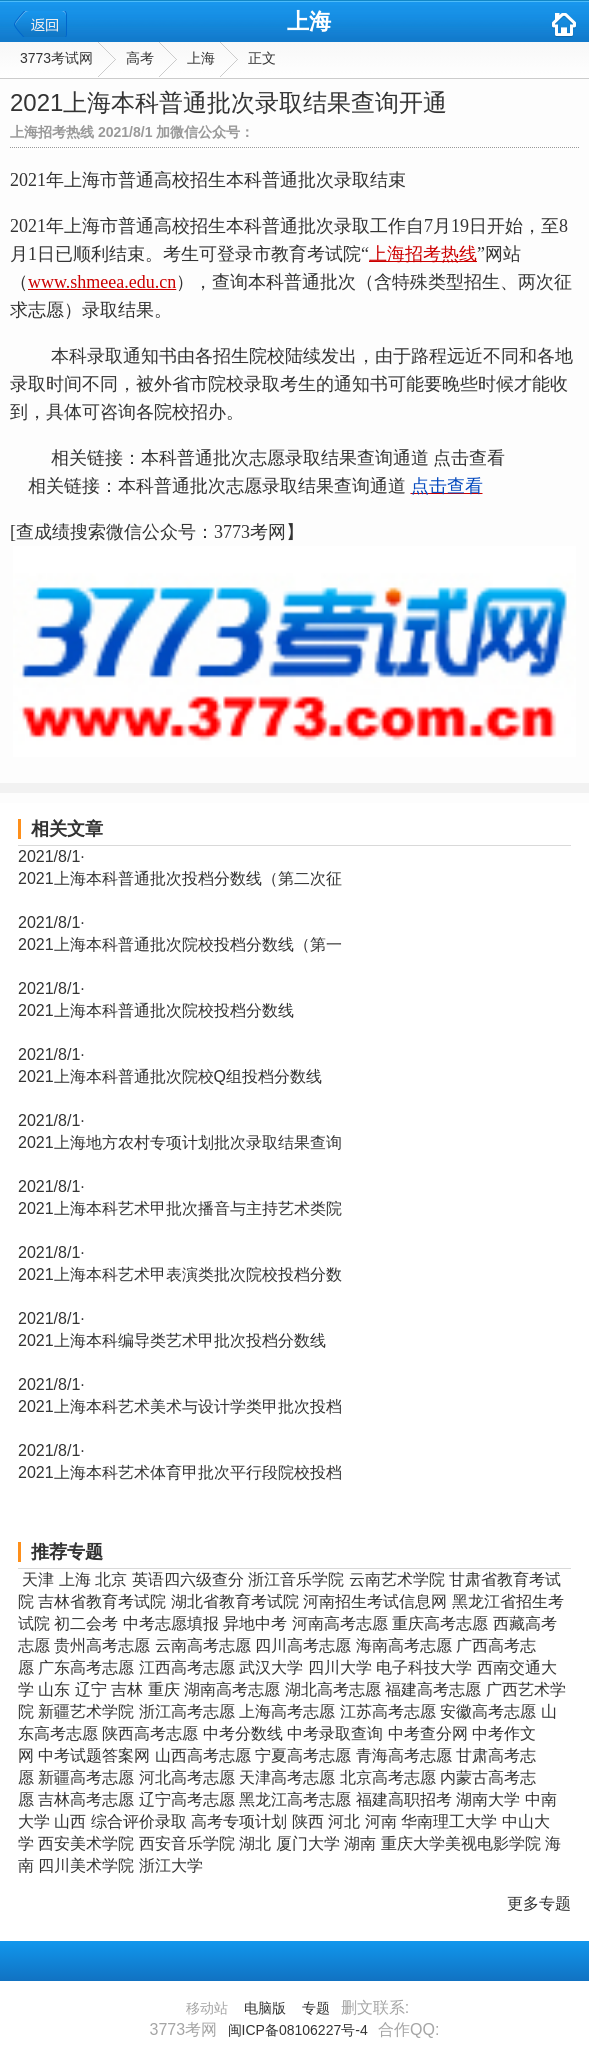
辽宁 (91, 1689)
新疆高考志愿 (86, 1777)
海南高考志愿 (404, 1645)
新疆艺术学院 (86, 1711)
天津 (38, 1579)
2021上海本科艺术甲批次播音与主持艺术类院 (180, 1208)
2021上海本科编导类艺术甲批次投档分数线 (172, 1340)
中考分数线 (243, 1733)
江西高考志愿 (187, 1667)
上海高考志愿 (287, 1711)
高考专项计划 (239, 1821)
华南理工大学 (449, 1821)
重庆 (164, 1689)
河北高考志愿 (187, 1777)
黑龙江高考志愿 (295, 1799)
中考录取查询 (335, 1733)
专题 (316, 2008)
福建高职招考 (404, 1799)
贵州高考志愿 (102, 1645)
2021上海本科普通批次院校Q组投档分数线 (170, 1076)
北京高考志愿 (388, 1777)
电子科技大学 (424, 1667)
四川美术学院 (86, 1865)
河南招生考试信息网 (375, 1601)
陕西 (308, 1821)
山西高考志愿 (203, 1755)
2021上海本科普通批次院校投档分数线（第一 (180, 944)
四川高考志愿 (303, 1645)
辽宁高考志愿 (187, 1799)
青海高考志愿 (404, 1755)
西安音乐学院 (187, 1843)
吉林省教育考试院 (102, 1601)
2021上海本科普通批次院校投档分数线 (156, 1010)
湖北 (255, 1843)
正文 (262, 58)
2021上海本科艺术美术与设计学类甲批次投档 (180, 1406)
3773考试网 (56, 58)
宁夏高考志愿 (303, 1755)
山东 (54, 1689)
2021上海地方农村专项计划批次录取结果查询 (180, 1142)
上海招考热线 (423, 254)
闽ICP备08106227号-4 (298, 2030)
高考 (140, 58)
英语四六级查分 (188, 1579)
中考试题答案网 (94, 1755)
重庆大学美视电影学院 (461, 1843)
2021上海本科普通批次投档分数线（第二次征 (180, 878)
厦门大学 (308, 1843)
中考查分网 (428, 1733)
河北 (344, 1821)
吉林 (127, 1689)
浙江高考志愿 (187, 1711)
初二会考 (86, 1623)
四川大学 (340, 1667)
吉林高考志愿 (86, 1799)
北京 (111, 1579)
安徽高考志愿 (488, 1711)
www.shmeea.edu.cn (102, 282)
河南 (381, 1821)
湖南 (360, 1843)
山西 (70, 1821)
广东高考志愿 (86, 1667)
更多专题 (539, 1903)
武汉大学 (271, 1667)
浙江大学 (171, 1865)
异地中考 (255, 1623)
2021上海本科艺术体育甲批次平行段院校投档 (180, 1472)
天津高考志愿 (287, 1777)
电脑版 (265, 2008)
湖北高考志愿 (333, 1689)
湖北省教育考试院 (235, 1601)
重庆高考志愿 (440, 1623)
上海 (309, 21)
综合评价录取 (139, 1821)
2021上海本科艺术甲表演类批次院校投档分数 (180, 1274)
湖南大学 (488, 1799)
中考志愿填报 (171, 1623)
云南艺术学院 (397, 1579)
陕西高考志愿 (150, 1733)
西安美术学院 (86, 1843)
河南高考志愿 (340, 1623)
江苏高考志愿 (388, 1711)
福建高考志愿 (433, 1689)
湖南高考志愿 (232, 1689)
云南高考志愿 (203, 1645)
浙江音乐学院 (296, 1579)
